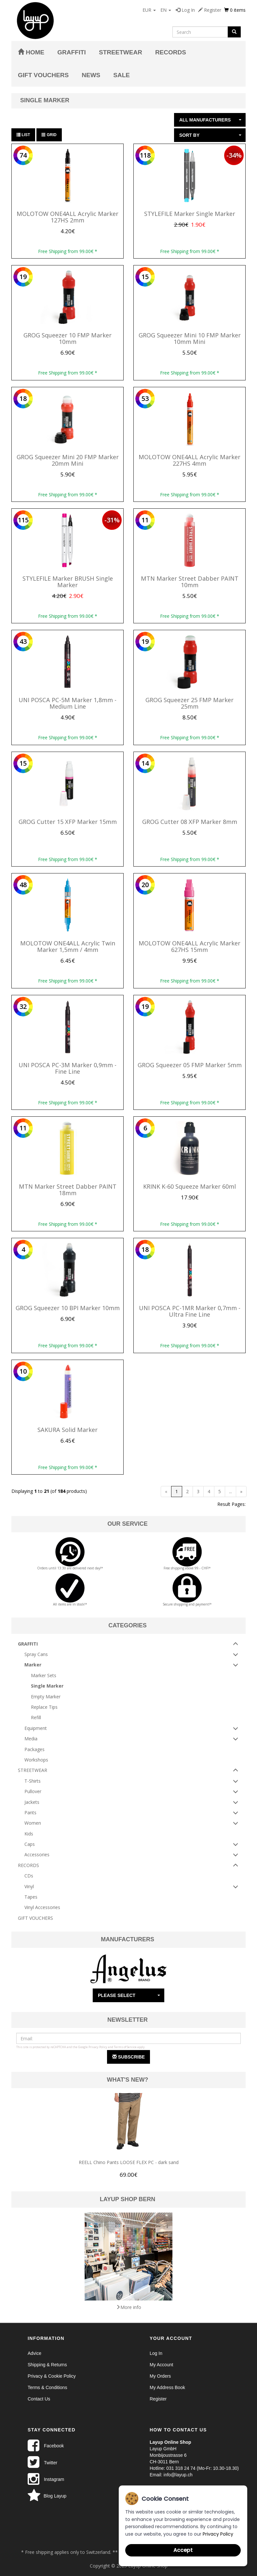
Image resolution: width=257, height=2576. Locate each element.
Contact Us (39, 2398)
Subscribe (128, 2056)
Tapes (30, 1897)
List (23, 135)
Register (209, 10)
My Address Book (167, 2387)
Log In (185, 10)
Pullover (32, 1791)
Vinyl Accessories (42, 1907)
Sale (121, 75)
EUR (149, 10)
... (230, 1491)
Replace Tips (44, 1707)
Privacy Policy (97, 2047)
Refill (36, 1717)
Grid (49, 135)
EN (165, 10)
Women (32, 1823)
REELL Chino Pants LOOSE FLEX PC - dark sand (129, 2162)
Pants (30, 1812)
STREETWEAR (120, 52)
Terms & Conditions (47, 2387)
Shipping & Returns (47, 2364)
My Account (161, 2364)
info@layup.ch (178, 2474)
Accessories (36, 1854)
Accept (183, 2550)
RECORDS (170, 52)
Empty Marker (46, 1696)
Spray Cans (36, 1654)
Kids (28, 1834)
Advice (34, 2353)
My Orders (160, 2376)
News (91, 75)
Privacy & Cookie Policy (52, 2376)
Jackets (31, 1802)
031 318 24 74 (181, 2468)
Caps (29, 1844)
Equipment (35, 1728)
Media (30, 1738)
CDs (28, 1876)
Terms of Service (125, 2047)
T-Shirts (32, 1781)
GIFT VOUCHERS (43, 75)
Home (31, 52)
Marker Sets (43, 1675)
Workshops (36, 1760)
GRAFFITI (71, 52)
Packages (34, 1749)
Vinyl (29, 1886)
